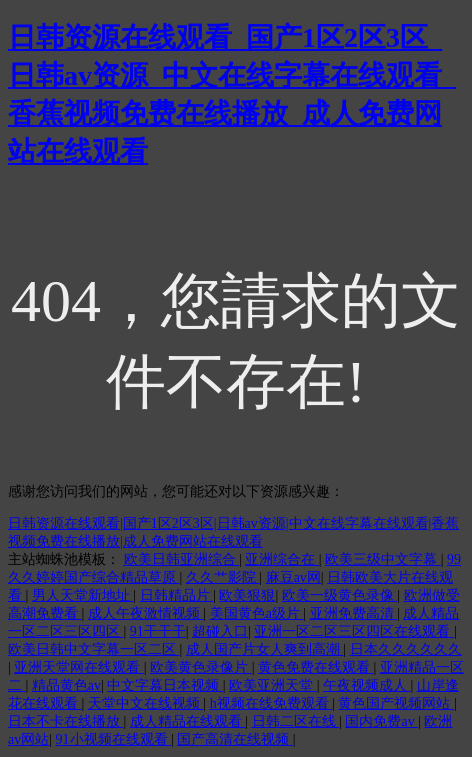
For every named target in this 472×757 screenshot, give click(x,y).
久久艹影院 (223, 577)
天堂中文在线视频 (146, 703)
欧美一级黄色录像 (340, 595)
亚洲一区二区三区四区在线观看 (354, 631)
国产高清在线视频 (235, 739)
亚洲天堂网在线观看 (79, 667)
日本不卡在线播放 (66, 721)
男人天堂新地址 (83, 595)
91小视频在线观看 (114, 739)
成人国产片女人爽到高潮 (265, 649)
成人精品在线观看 (188, 721)
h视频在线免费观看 (271, 703)
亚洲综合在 (282, 559)
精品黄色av (66, 685)
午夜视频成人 (367, 685)
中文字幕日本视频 (165, 685)
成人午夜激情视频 (146, 613)
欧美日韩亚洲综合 (182, 559)
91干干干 (158, 631)
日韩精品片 (177, 595)
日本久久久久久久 (406, 649)
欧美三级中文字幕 (383, 559)
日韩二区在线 (296, 721)
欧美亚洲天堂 (273, 685)
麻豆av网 (293, 577)
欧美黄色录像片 (201, 667)
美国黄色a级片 (257, 613)
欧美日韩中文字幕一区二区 (94, 649)
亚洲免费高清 (354, 613)
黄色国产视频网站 (396, 703)
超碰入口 (220, 631)
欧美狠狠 (247, 595)
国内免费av (381, 721)
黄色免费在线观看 (316, 667)
